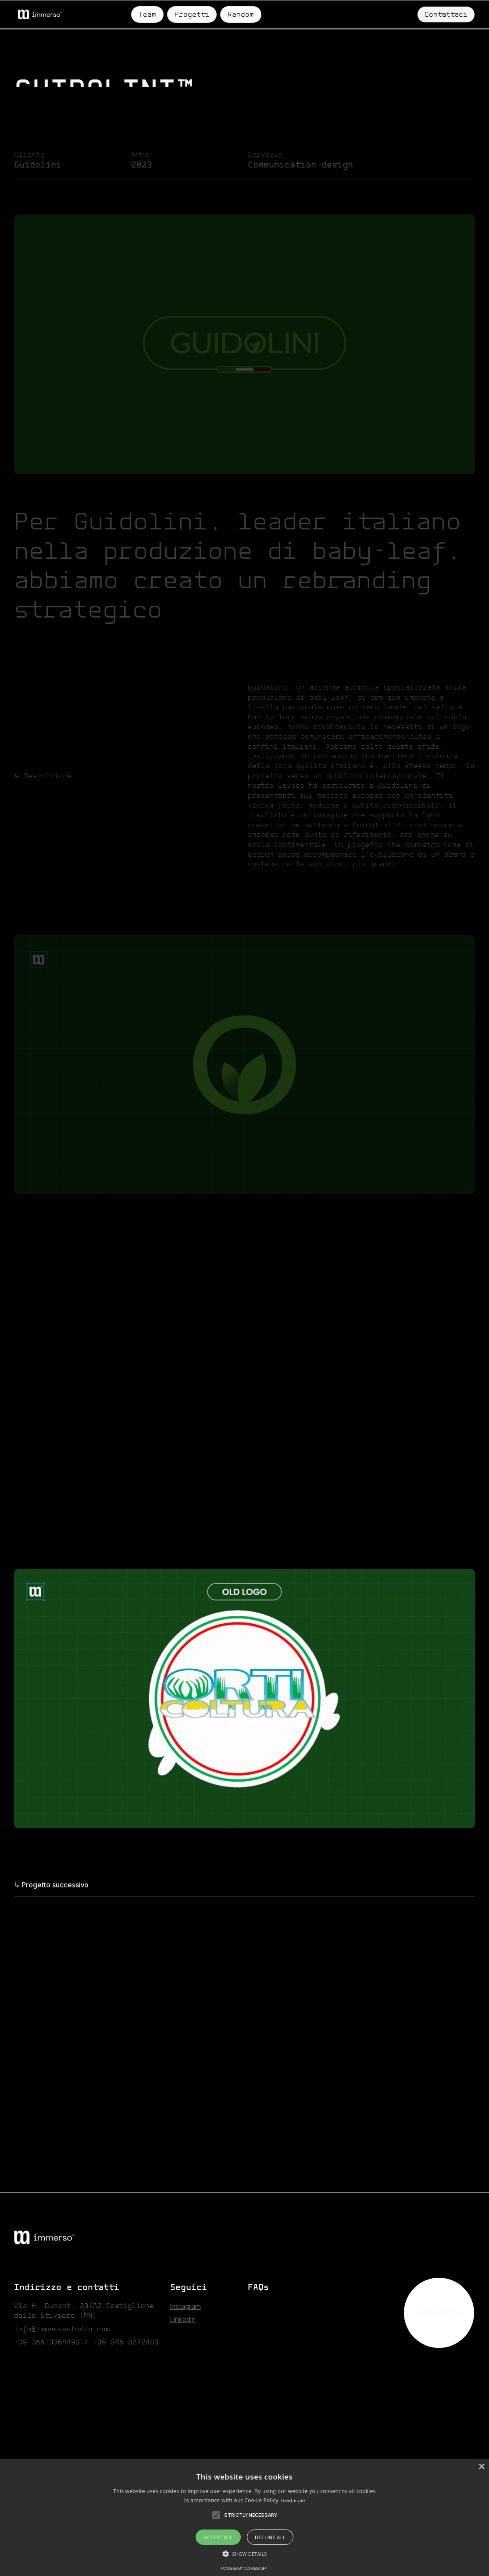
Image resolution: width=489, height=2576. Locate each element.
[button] (216, 2515)
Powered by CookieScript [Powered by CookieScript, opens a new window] (244, 2568)
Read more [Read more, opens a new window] (293, 2500)
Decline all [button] (270, 2537)
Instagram (185, 2306)
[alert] (244, 2517)
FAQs (258, 2288)
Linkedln (183, 2319)
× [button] (481, 2467)
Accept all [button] (218, 2537)
